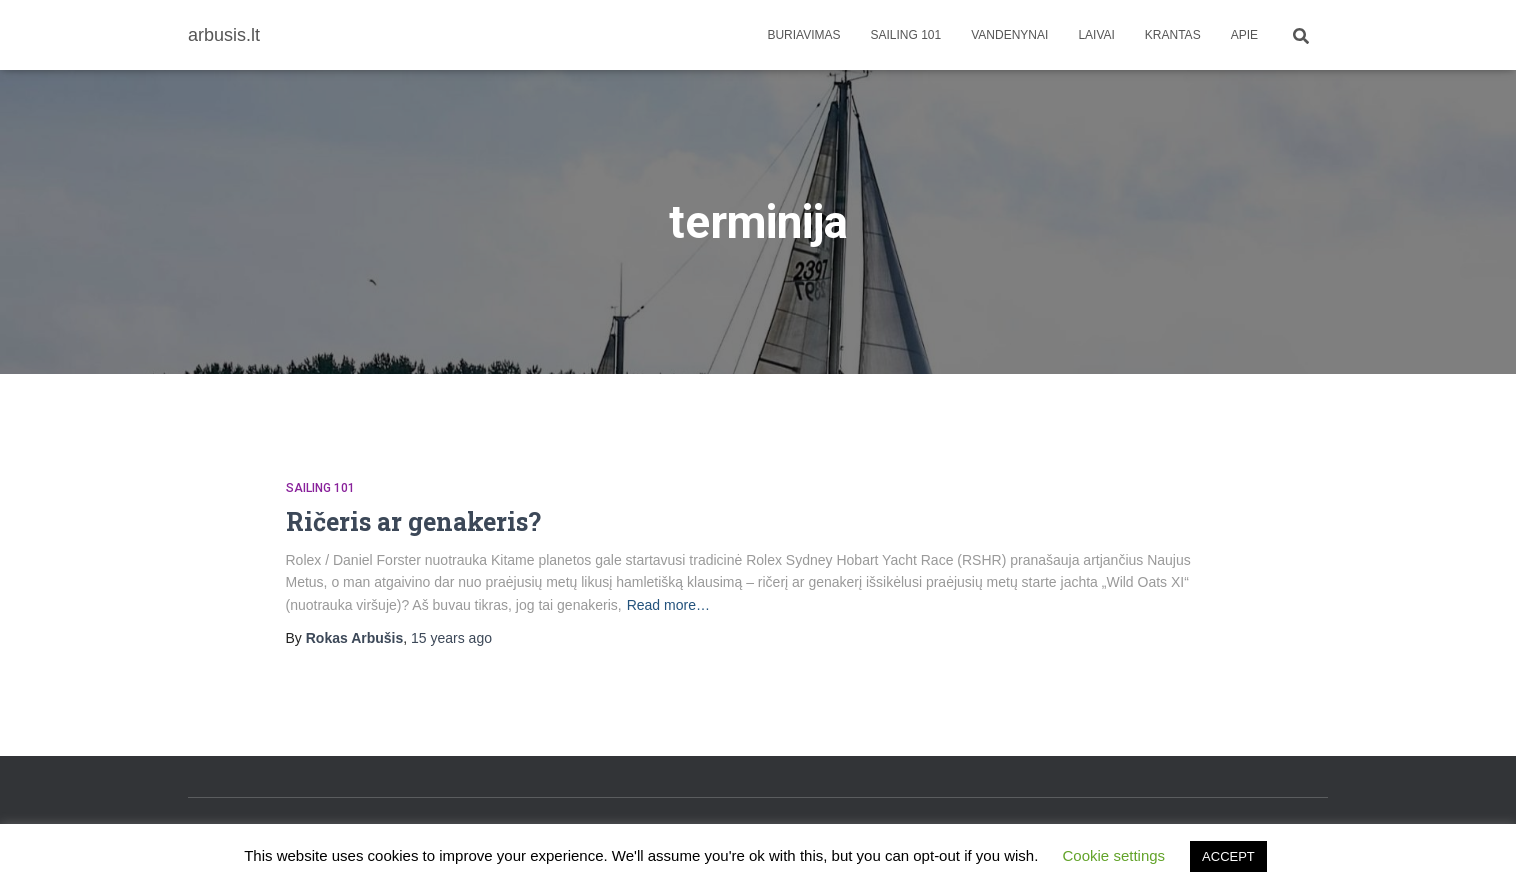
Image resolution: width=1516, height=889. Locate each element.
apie (1244, 35)
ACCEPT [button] (1228, 856)
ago (451, 638)
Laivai (1096, 35)
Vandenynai (1009, 35)
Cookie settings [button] (1114, 855)
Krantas (1173, 35)
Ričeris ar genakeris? (413, 521)
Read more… (668, 605)
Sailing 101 (906, 35)
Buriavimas (803, 35)
